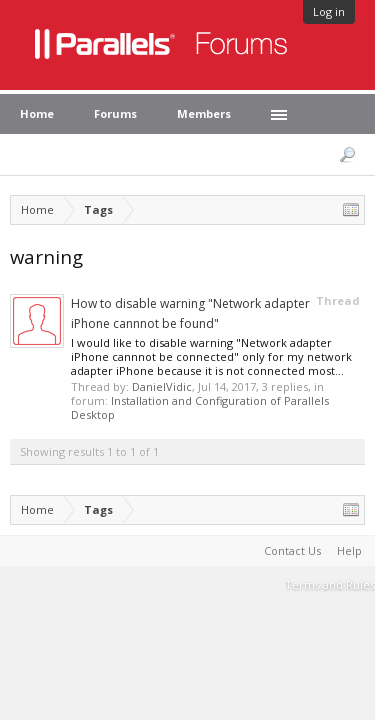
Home (37, 113)
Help (349, 550)
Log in (329, 11)
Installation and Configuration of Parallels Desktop (200, 407)
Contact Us (292, 550)
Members (204, 113)
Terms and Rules (330, 584)
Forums (115, 113)
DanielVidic (162, 386)
